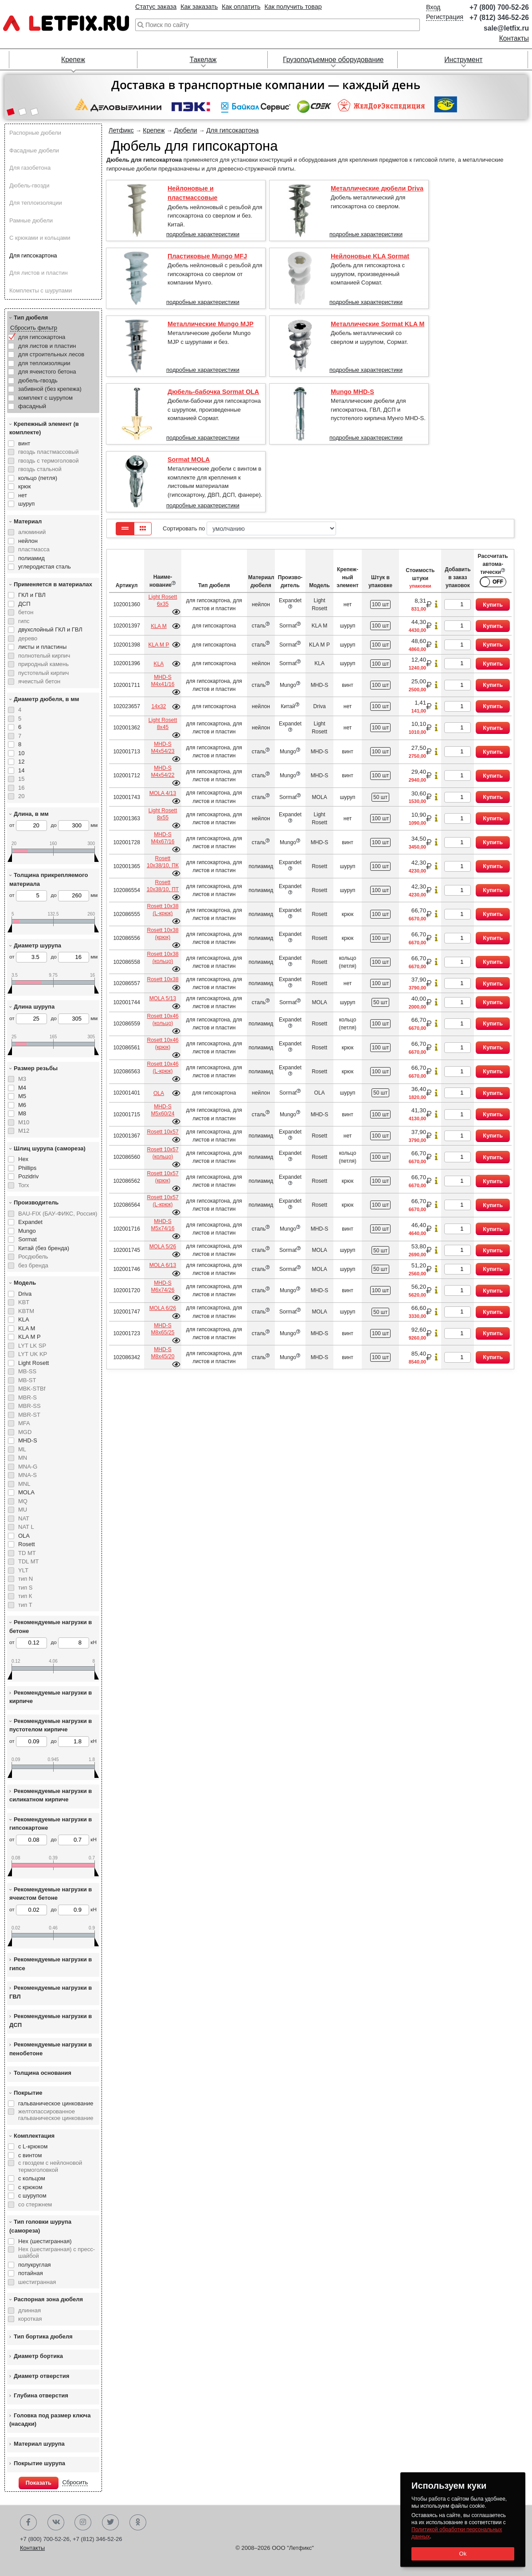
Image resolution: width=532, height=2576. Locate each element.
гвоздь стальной (40, 469)
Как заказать (199, 6)
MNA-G (27, 1466)
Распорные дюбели (35, 132)
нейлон (28, 541)
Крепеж (73, 59)
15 (21, 779)
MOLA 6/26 (162, 1308)
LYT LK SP (32, 1345)
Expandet (30, 1222)
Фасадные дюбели (34, 150)
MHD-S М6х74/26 (162, 1286)
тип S (25, 1587)
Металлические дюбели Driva (377, 188)
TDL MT (28, 1561)
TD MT (27, 1553)
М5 (22, 1096)
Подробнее (176, 612)
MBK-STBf (31, 1388)
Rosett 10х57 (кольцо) (162, 1153)
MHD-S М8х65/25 (162, 1329)
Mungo (27, 1231)
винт (24, 443)
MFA (24, 1423)
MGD (24, 1432)
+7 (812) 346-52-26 (499, 17)
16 (21, 787)
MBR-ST (29, 1414)
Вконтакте (55, 2522)
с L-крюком (32, 2146)
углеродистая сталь (44, 566)
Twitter (110, 2522)
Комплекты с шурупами (40, 290)
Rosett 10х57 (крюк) (162, 1177)
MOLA (26, 1492)
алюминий (32, 532)
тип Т (25, 1605)
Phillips (27, 1168)
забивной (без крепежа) (50, 389)
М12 (23, 1130)
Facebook (28, 2522)
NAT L (26, 1527)
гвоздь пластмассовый (48, 451)
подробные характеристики (202, 234)
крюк (24, 486)
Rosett (26, 1544)
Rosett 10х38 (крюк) (162, 933)
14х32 (159, 706)
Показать (38, 2482)
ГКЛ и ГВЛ (32, 595)
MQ (22, 1501)
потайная (30, 2273)
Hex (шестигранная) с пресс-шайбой (56, 2253)
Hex (23, 1159)
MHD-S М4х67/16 (162, 838)
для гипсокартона (41, 337)
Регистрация (444, 16)
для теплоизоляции (44, 363)
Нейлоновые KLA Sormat (370, 256)
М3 (22, 1079)
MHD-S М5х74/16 (162, 1224)
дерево (27, 638)
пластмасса (34, 549)
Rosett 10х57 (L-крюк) (162, 1201)
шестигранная (37, 2282)
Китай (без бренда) (43, 1248)
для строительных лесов (51, 354)
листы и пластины (42, 646)
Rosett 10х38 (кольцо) (162, 957)
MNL (24, 1484)
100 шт (380, 604)
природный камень (43, 664)
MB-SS (27, 1371)
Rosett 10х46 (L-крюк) (162, 1067)
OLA (24, 1535)
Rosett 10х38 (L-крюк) (162, 909)
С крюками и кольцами (39, 237)
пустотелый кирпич (43, 673)
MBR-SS (29, 1406)
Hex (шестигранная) (45, 2241)
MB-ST (27, 1380)
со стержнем (35, 2204)
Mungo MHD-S (352, 391)
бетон (25, 612)
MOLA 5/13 (162, 998)
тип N (25, 1578)
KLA (23, 1319)
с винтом (30, 2155)
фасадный (32, 406)
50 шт (380, 797)
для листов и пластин (47, 346)
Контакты (514, 38)
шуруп (26, 503)
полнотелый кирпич (44, 655)
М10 (23, 1122)
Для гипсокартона (33, 255)
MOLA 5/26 (162, 1246)
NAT (23, 1518)
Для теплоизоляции (35, 202)
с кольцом (31, 2178)
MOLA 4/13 (162, 793)
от (28, 825)
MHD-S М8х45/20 (162, 1353)
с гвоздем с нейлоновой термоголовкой (50, 2166)
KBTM (26, 1311)
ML (22, 1449)
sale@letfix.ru (506, 28)
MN (22, 1457)
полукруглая (34, 2264)
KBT (23, 1302)
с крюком (30, 2187)
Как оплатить (241, 6)
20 (21, 796)
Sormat (27, 1239)
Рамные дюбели (31, 220)
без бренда (33, 1265)
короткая (30, 2318)
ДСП (24, 603)
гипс (24, 621)
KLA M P (29, 1336)
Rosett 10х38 (162, 979)
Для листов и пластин (38, 272)
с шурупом (32, 2195)
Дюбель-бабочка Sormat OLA (213, 391)
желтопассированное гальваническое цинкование (56, 2115)
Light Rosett (33, 1363)
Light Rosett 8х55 (163, 814)
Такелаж (203, 59)
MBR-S (27, 1397)
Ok (462, 2553)
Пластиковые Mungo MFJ (207, 256)
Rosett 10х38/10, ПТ (163, 885)
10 (21, 753)
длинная (29, 2310)
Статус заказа (155, 6)
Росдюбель (33, 1256)
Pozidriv (28, 1176)
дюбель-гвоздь (38, 380)
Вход (433, 7)
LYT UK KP (32, 1354)
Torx (23, 1185)
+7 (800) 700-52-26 (499, 7)
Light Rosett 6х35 (163, 600)
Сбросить (75, 2482)
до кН (73, 1642)
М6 (22, 1105)
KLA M (26, 1328)
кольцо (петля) (37, 478)
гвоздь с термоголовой (48, 460)
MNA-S (27, 1475)
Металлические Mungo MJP (211, 323)
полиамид (31, 558)
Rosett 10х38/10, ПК (163, 862)
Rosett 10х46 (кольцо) (162, 1019)
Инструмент (463, 59)
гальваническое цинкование (56, 2103)
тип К (25, 1596)
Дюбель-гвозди (29, 185)
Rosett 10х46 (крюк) (162, 1043)
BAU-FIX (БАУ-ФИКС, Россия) (57, 1213)
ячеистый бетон (39, 681)
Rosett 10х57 (162, 1132)
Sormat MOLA (189, 459)
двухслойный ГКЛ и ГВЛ (50, 629)
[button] (10, 112)
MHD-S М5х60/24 (162, 1110)
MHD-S (27, 1440)
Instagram (82, 2522)
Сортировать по (249, 528)
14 (21, 770)
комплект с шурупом (45, 397)
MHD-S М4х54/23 (162, 747)
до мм (74, 825)
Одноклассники (137, 2522)
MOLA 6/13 (162, 1265)
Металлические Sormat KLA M (377, 323)
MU (22, 1509)
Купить (493, 604)
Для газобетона (30, 167)
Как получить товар (293, 6)
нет (22, 495)
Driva (24, 1293)
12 (21, 761)
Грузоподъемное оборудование (333, 59)
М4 (22, 1087)
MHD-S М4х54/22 (162, 771)
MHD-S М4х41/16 (162, 680)
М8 (22, 1113)
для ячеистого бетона (47, 371)
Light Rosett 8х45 (163, 723)
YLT (23, 1570)
